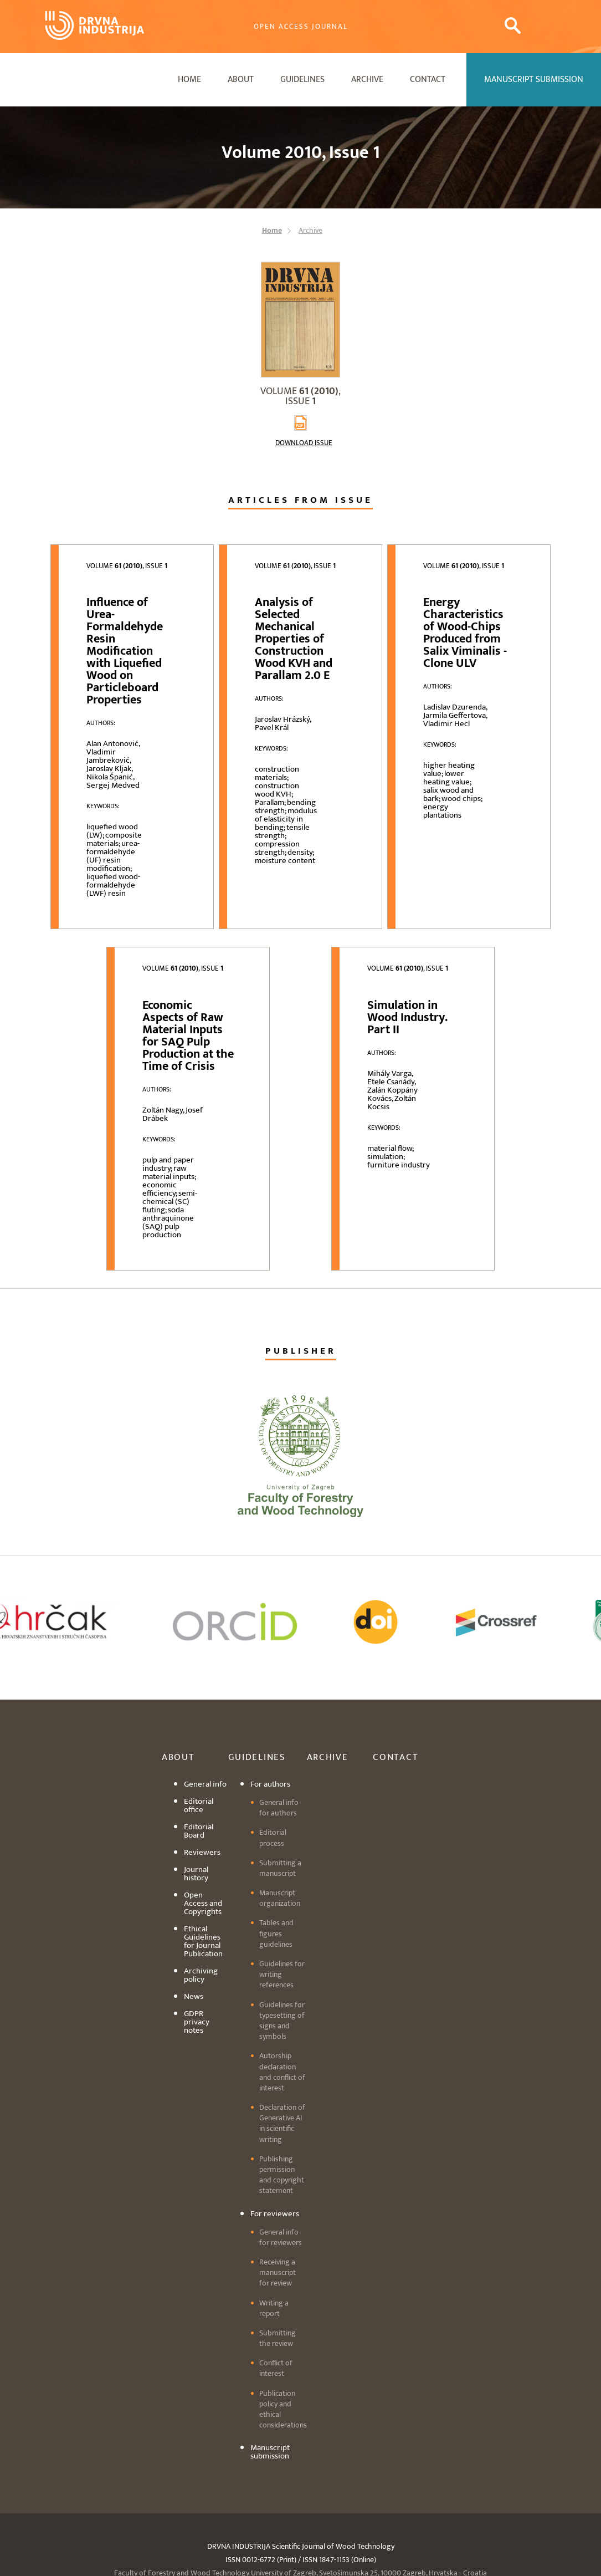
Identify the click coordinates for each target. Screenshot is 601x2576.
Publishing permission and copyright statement (281, 2174)
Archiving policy (201, 1975)
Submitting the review (277, 2338)
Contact (427, 79)
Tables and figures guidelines (276, 1933)
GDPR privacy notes (196, 2022)
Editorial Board (198, 1831)
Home (189, 79)
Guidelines (302, 79)
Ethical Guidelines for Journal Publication (203, 1941)
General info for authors (279, 1807)
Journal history (196, 1874)
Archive (367, 79)
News (193, 1996)
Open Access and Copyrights (203, 1903)
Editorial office (198, 1805)
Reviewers (202, 1852)
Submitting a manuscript (280, 1868)
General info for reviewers (280, 2237)
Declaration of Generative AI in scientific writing (282, 2123)
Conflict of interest (275, 2368)
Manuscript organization (279, 1898)
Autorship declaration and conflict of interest (282, 2071)
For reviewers (274, 2214)
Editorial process (272, 1837)
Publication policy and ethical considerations (283, 2409)
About (241, 79)
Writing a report (274, 2308)
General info (205, 1784)
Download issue (303, 443)
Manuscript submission (270, 2452)
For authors (270, 1784)
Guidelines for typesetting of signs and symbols (282, 2020)
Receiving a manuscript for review (277, 2272)
